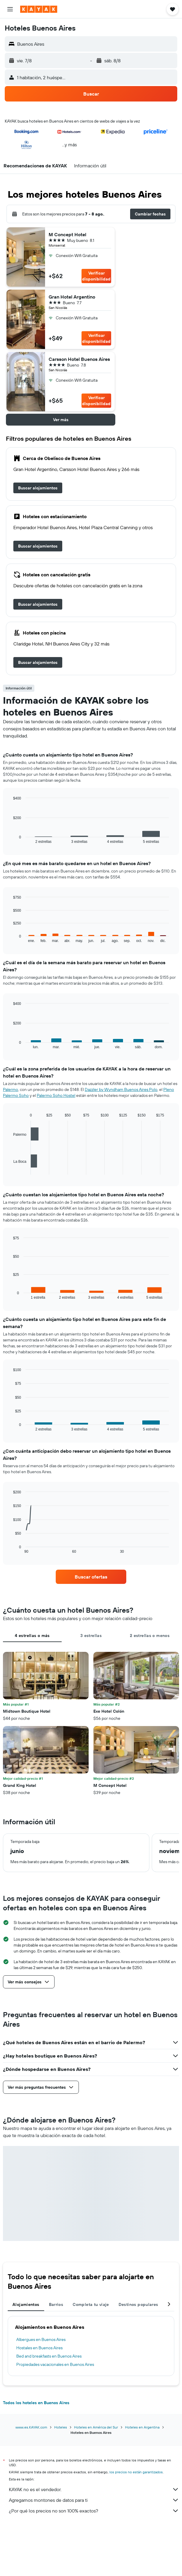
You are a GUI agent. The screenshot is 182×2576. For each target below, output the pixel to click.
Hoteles (60, 2427)
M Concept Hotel (67, 234)
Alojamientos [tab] (25, 2304)
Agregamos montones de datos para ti (94, 2500)
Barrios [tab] (56, 2304)
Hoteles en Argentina (142, 2427)
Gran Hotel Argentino (72, 297)
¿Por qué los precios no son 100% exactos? (94, 2510)
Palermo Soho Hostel (56, 1095)
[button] (10, 9)
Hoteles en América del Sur (96, 2427)
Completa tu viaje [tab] (91, 2304)
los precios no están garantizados (136, 2472)
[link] (37, 488)
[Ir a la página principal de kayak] (38, 9)
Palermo (10, 1089)
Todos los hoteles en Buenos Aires (36, 2402)
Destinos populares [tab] (138, 2304)
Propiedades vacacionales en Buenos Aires (55, 2364)
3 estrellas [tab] (91, 1635)
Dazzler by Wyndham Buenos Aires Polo (121, 1089)
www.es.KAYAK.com (31, 2427)
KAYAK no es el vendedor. (94, 2489)
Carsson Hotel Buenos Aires (79, 359)
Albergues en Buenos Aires (41, 2339)
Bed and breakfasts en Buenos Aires (49, 2356)
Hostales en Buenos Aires (39, 2347)
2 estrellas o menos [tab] (150, 1635)
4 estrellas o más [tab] (32, 1635)
